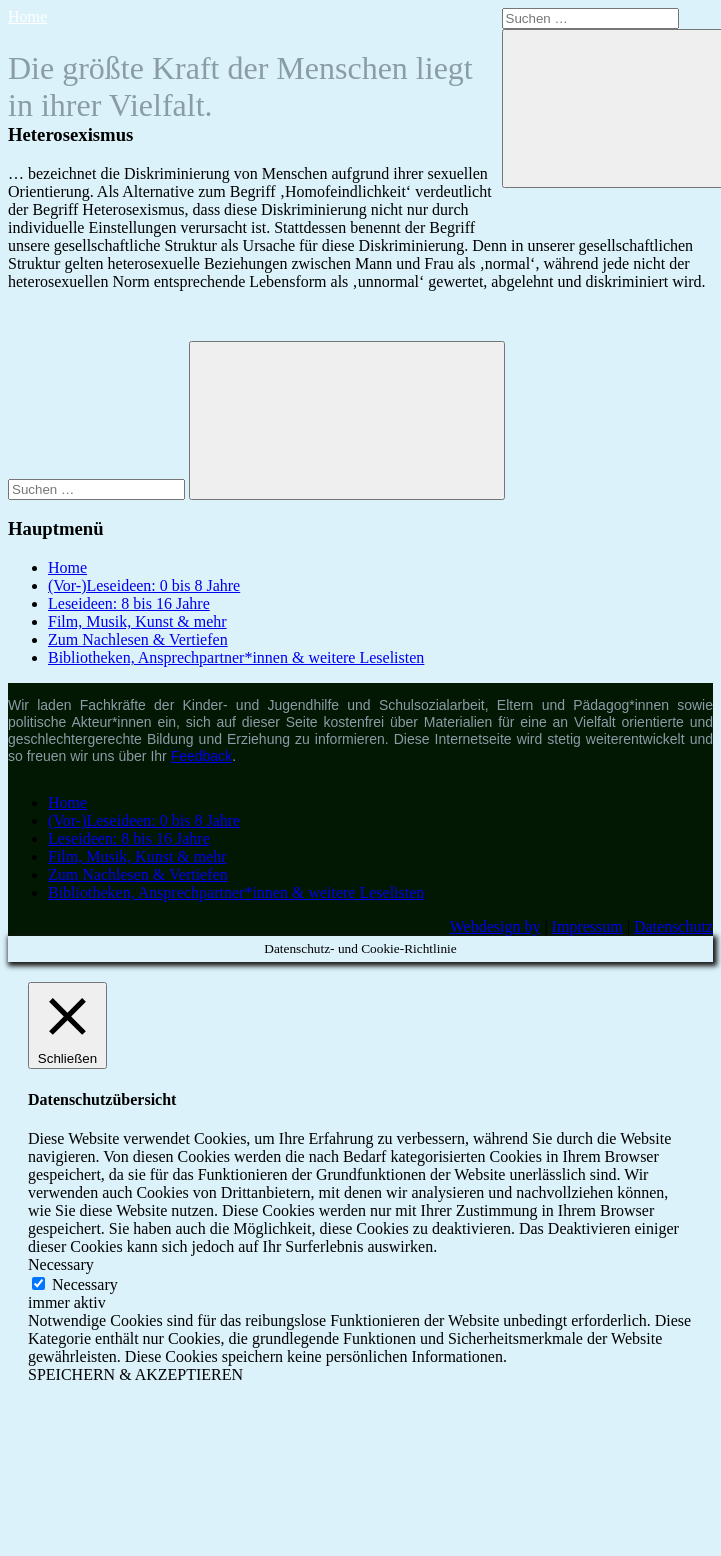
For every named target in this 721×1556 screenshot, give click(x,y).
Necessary (85, 1284)
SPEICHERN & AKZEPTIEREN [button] (135, 1374)
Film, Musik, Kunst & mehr (137, 621)
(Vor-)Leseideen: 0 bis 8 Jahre (144, 585)
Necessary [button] (61, 1264)
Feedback (201, 756)
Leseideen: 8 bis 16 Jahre (129, 603)
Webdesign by (495, 926)
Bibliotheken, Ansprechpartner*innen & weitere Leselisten (236, 657)
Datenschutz (673, 926)
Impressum (587, 926)
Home (27, 16)
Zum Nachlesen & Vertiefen (138, 639)
